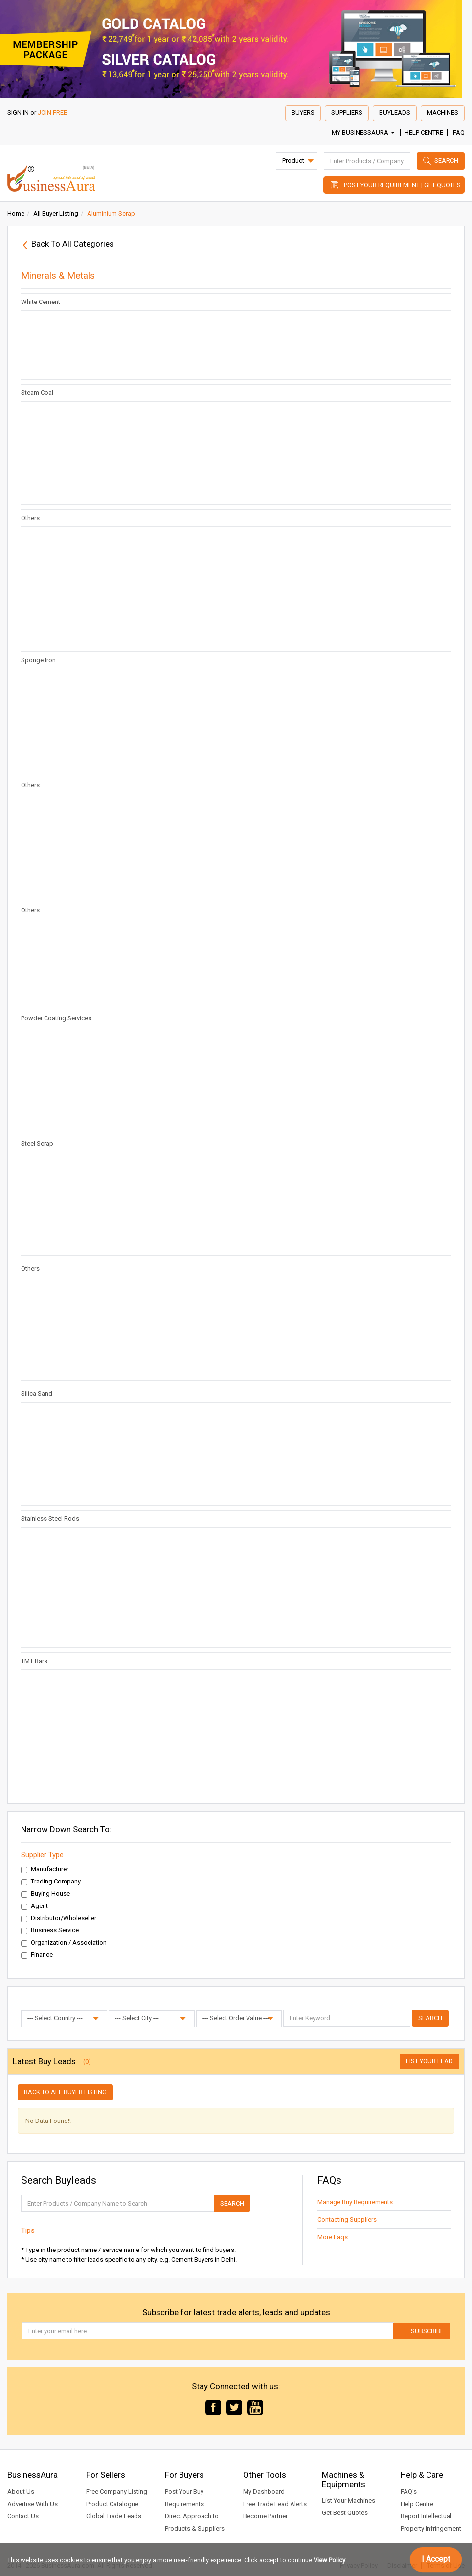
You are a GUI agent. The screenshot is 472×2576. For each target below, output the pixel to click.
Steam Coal (37, 392)
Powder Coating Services (56, 1018)
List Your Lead (429, 2061)
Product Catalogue (112, 2504)
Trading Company (51, 1881)
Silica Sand (36, 1393)
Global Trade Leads (113, 2516)
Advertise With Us (32, 2504)
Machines (442, 112)
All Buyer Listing (55, 213)
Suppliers (346, 112)
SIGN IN (18, 112)
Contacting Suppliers (347, 2219)
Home (15, 213)
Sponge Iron (38, 660)
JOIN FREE (52, 112)
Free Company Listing (116, 2491)
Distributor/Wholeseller (58, 1918)
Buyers (303, 112)
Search (446, 160)
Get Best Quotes (345, 2512)
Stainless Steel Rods (50, 1518)
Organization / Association (64, 1943)
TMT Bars (34, 1661)
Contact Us (23, 2516)
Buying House (45, 1894)
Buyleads (394, 112)
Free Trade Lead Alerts (275, 2504)
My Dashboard (264, 2491)
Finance (37, 1955)
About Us (20, 2491)
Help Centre (424, 132)
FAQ (459, 132)
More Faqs (332, 2237)
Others (30, 517)
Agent (34, 1906)
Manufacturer (44, 1869)
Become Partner (265, 2516)
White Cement (40, 301)
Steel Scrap (37, 1143)
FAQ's (409, 2491)
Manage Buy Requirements (355, 2202)
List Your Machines (348, 2500)
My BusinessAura (363, 132)
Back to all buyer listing (65, 2092)
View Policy (329, 2560)
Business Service (50, 1930)
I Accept (436, 2559)
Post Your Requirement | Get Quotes (402, 185)
